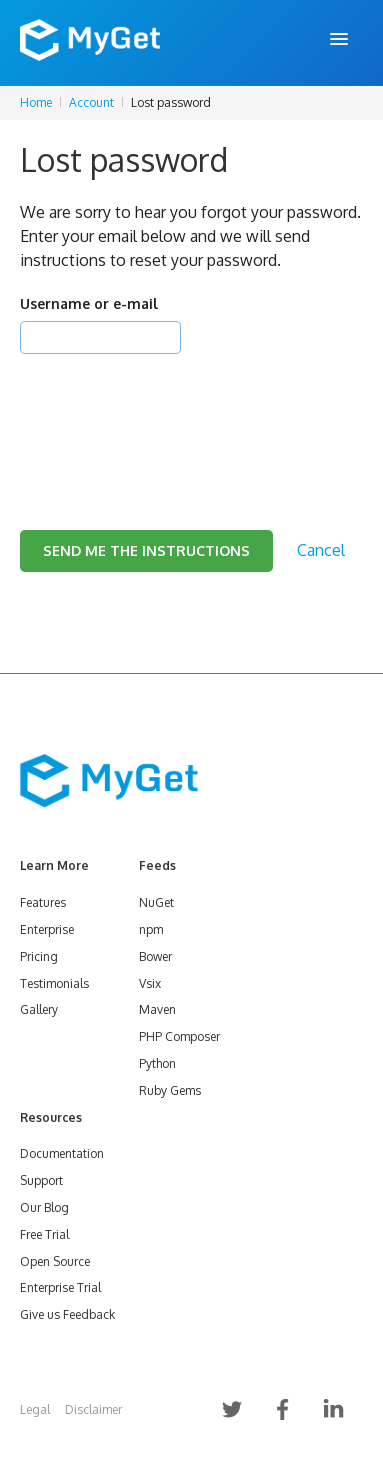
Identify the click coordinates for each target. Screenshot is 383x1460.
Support (41, 1180)
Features (43, 902)
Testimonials (54, 983)
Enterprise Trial (60, 1287)
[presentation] (172, 417)
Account (91, 102)
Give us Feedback (67, 1314)
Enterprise (47, 929)
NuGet (156, 902)
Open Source (55, 1261)
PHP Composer (179, 1036)
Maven (157, 1009)
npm (151, 929)
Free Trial (44, 1234)
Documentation (62, 1153)
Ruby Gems (170, 1090)
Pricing (39, 956)
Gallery (39, 1009)
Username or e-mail (89, 303)
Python (157, 1063)
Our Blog (44, 1207)
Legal (35, 1409)
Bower (155, 956)
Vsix (150, 983)
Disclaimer (93, 1409)
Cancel (321, 550)
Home (36, 102)
